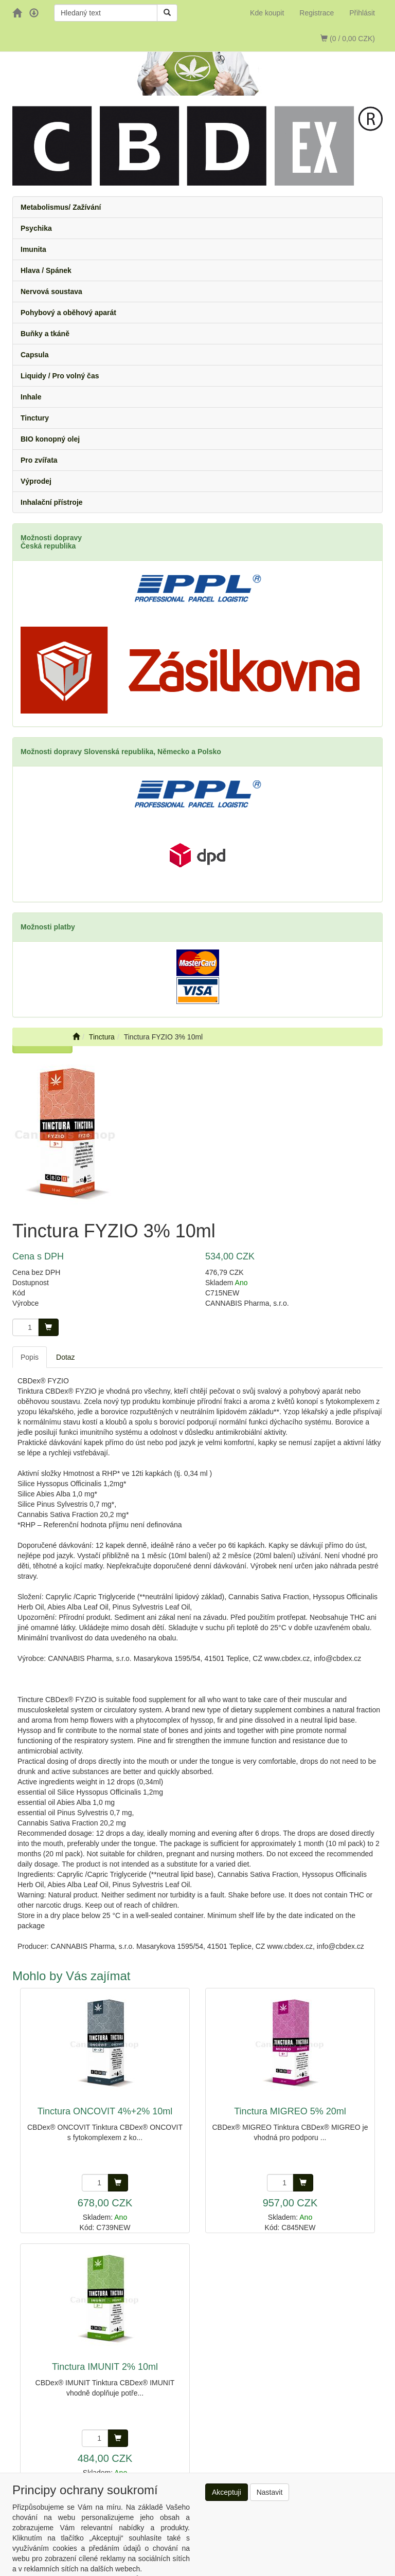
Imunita (33, 249)
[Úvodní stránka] (76, 1037)
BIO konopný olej (50, 439)
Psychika (36, 228)
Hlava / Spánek (46, 270)
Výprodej (36, 481)
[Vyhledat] (167, 13)
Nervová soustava (51, 291)
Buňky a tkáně (45, 334)
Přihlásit (362, 13)
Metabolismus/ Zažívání (61, 207)
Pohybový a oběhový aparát (68, 312)
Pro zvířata (39, 460)
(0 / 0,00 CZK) (347, 38)
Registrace (316, 13)
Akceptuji (226, 2492)
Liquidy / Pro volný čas (60, 376)
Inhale (31, 397)
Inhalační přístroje (52, 502)
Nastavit (270, 2492)
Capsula (34, 355)
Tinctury (35, 418)
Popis (30, 1357)
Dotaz (65, 1357)
